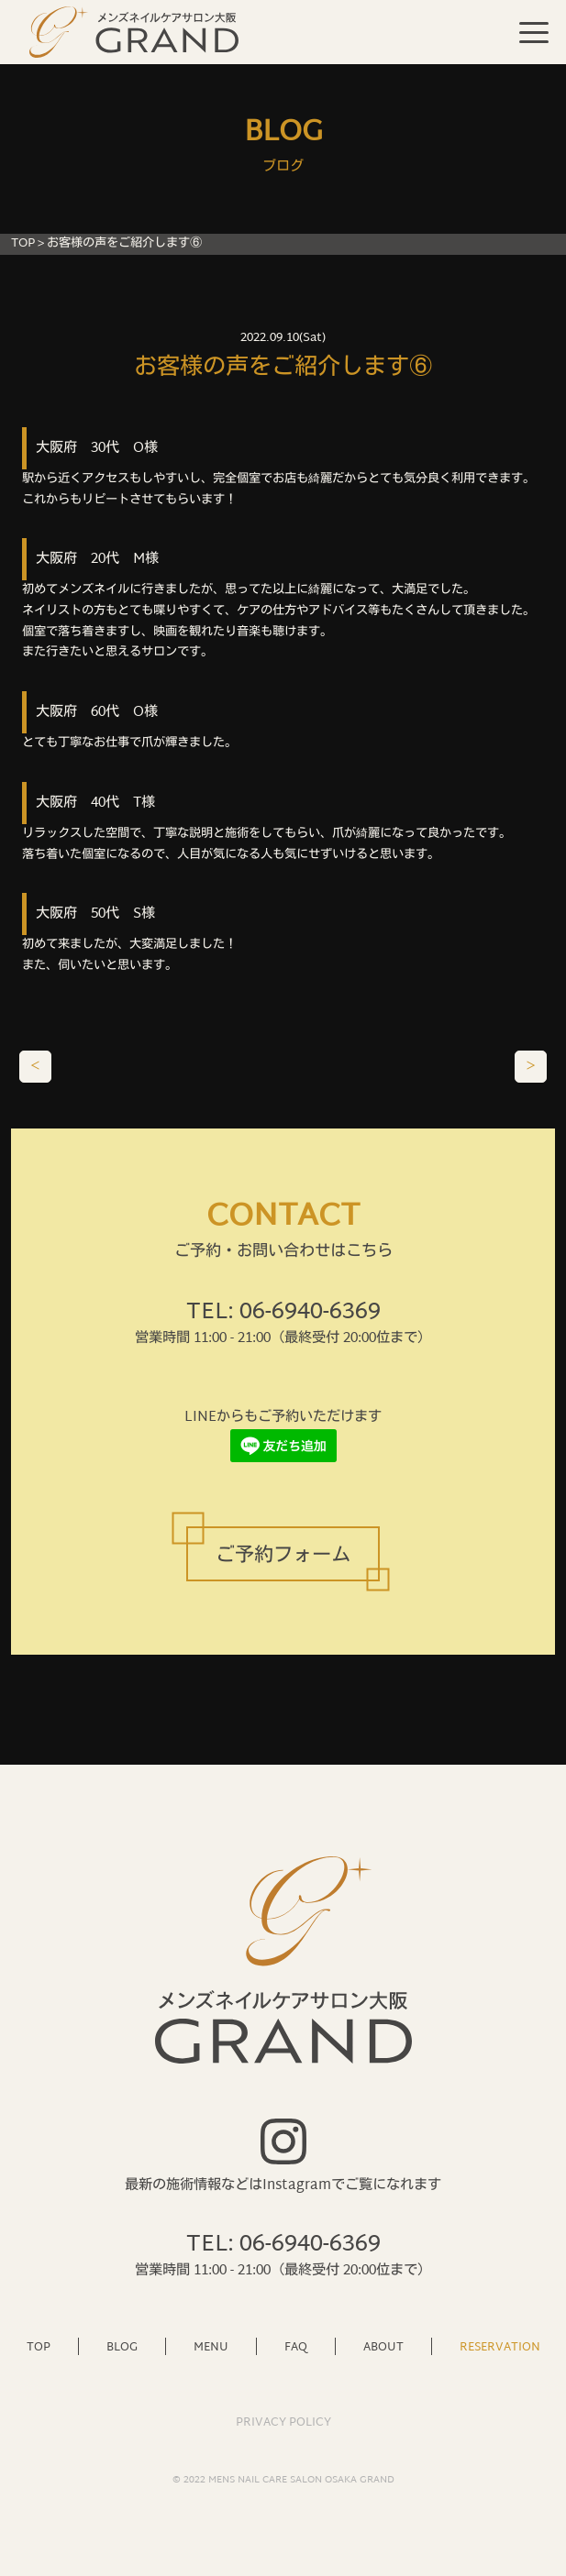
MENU (211, 2346)
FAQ (295, 2346)
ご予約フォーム (283, 1556)
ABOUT (383, 2346)
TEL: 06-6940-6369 (283, 1313)
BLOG (122, 2346)
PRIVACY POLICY (283, 2423)
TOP (23, 244)
